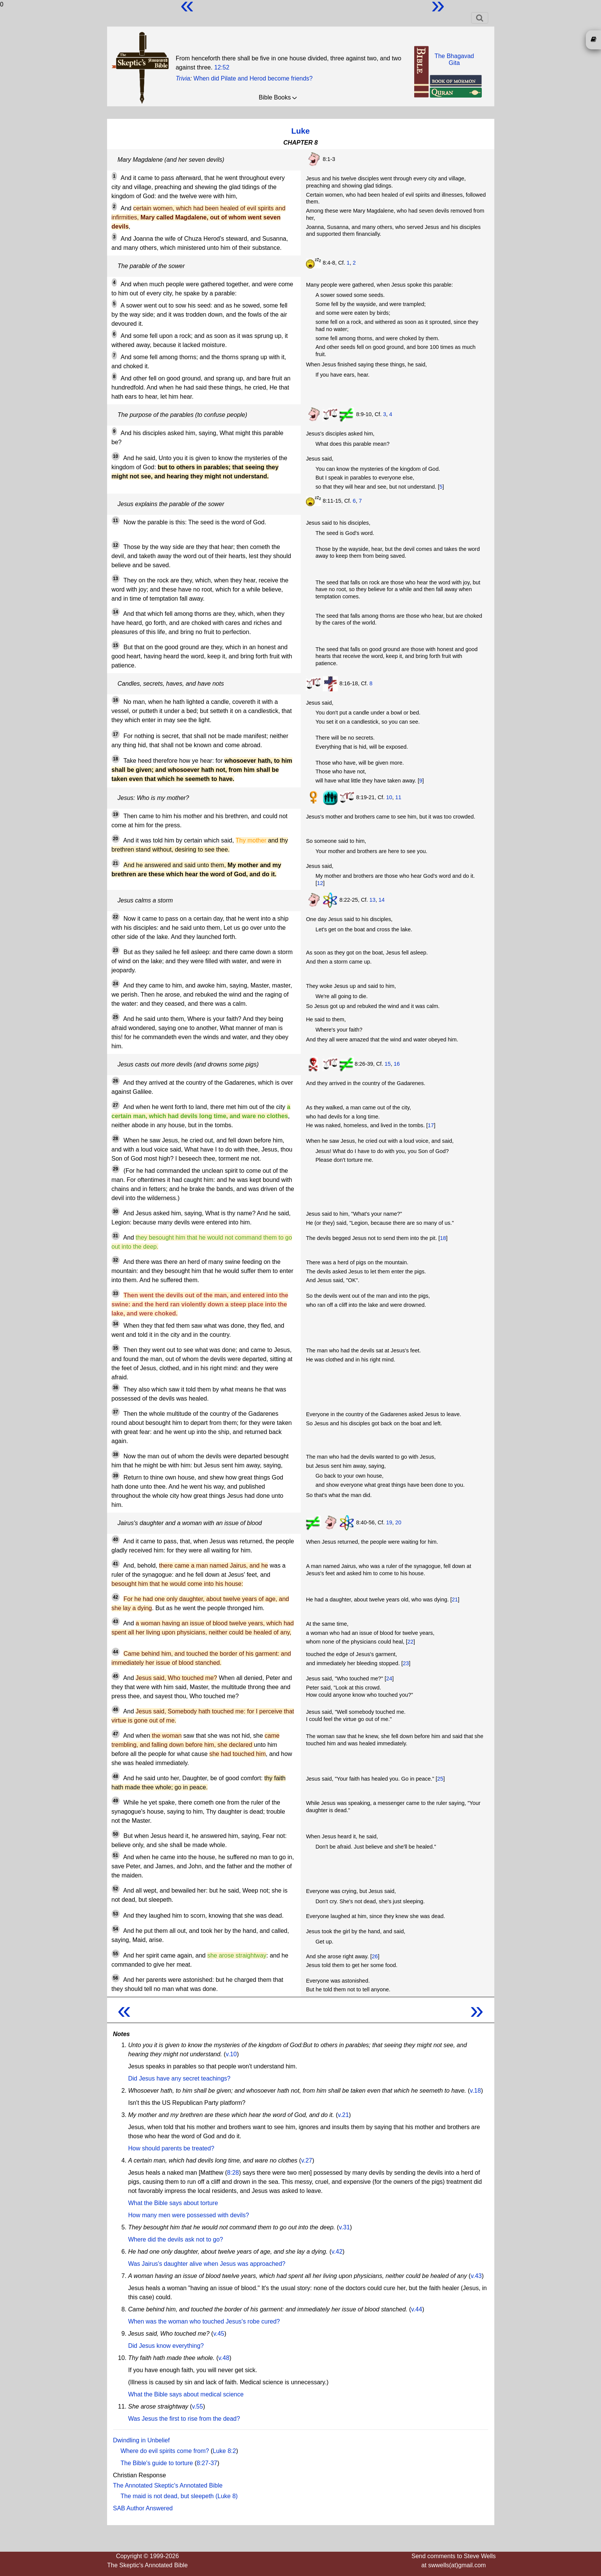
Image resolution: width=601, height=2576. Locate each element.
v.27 (306, 2160)
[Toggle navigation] (479, 18)
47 (115, 1734)
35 (115, 1348)
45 (115, 1676)
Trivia (183, 78)
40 (115, 1539)
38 (115, 1454)
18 (115, 759)
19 (115, 814)
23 (115, 950)
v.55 (197, 2406)
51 (115, 1855)
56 (115, 1978)
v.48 (223, 2358)
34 (115, 1324)
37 (115, 1412)
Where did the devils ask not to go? (175, 2239)
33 (115, 1293)
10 (115, 456)
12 (115, 545)
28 (115, 1138)
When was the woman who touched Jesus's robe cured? (204, 2321)
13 (115, 578)
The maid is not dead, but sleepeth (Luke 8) (179, 2496)
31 (115, 1235)
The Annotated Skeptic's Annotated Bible (168, 2485)
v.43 (476, 2276)
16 (115, 700)
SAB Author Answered (143, 2508)
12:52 (221, 67)
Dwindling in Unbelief (141, 2440)
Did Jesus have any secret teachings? (179, 2078)
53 (115, 1914)
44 (115, 1652)
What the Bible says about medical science (186, 2394)
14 (115, 612)
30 (115, 1211)
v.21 (343, 2115)
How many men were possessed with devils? (188, 2215)
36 (115, 1387)
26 (115, 1081)
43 (115, 1621)
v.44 (416, 2309)
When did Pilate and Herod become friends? (253, 78)
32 (115, 1260)
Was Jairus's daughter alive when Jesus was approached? (207, 2264)
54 (115, 1929)
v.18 (475, 2090)
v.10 (231, 2054)
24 (115, 983)
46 (115, 1709)
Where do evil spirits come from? (165, 2451)
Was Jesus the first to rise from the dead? (184, 2418)
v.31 (344, 2227)
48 (115, 1776)
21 (115, 863)
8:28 (233, 2172)
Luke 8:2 (224, 2451)
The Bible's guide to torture (157, 2463)
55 (115, 1953)
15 (115, 645)
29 (115, 1169)
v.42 (336, 2251)
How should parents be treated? (171, 2148)
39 (115, 1475)
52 (115, 1888)
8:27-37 (207, 2463)
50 (115, 1834)
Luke (300, 130)
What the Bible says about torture (173, 2203)
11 (115, 520)
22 (115, 917)
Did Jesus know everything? (166, 2346)
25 (115, 1017)
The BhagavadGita (454, 59)
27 (115, 1105)
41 (115, 1563)
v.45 (218, 2333)
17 (115, 734)
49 (115, 1800)
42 (115, 1597)
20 (115, 838)
